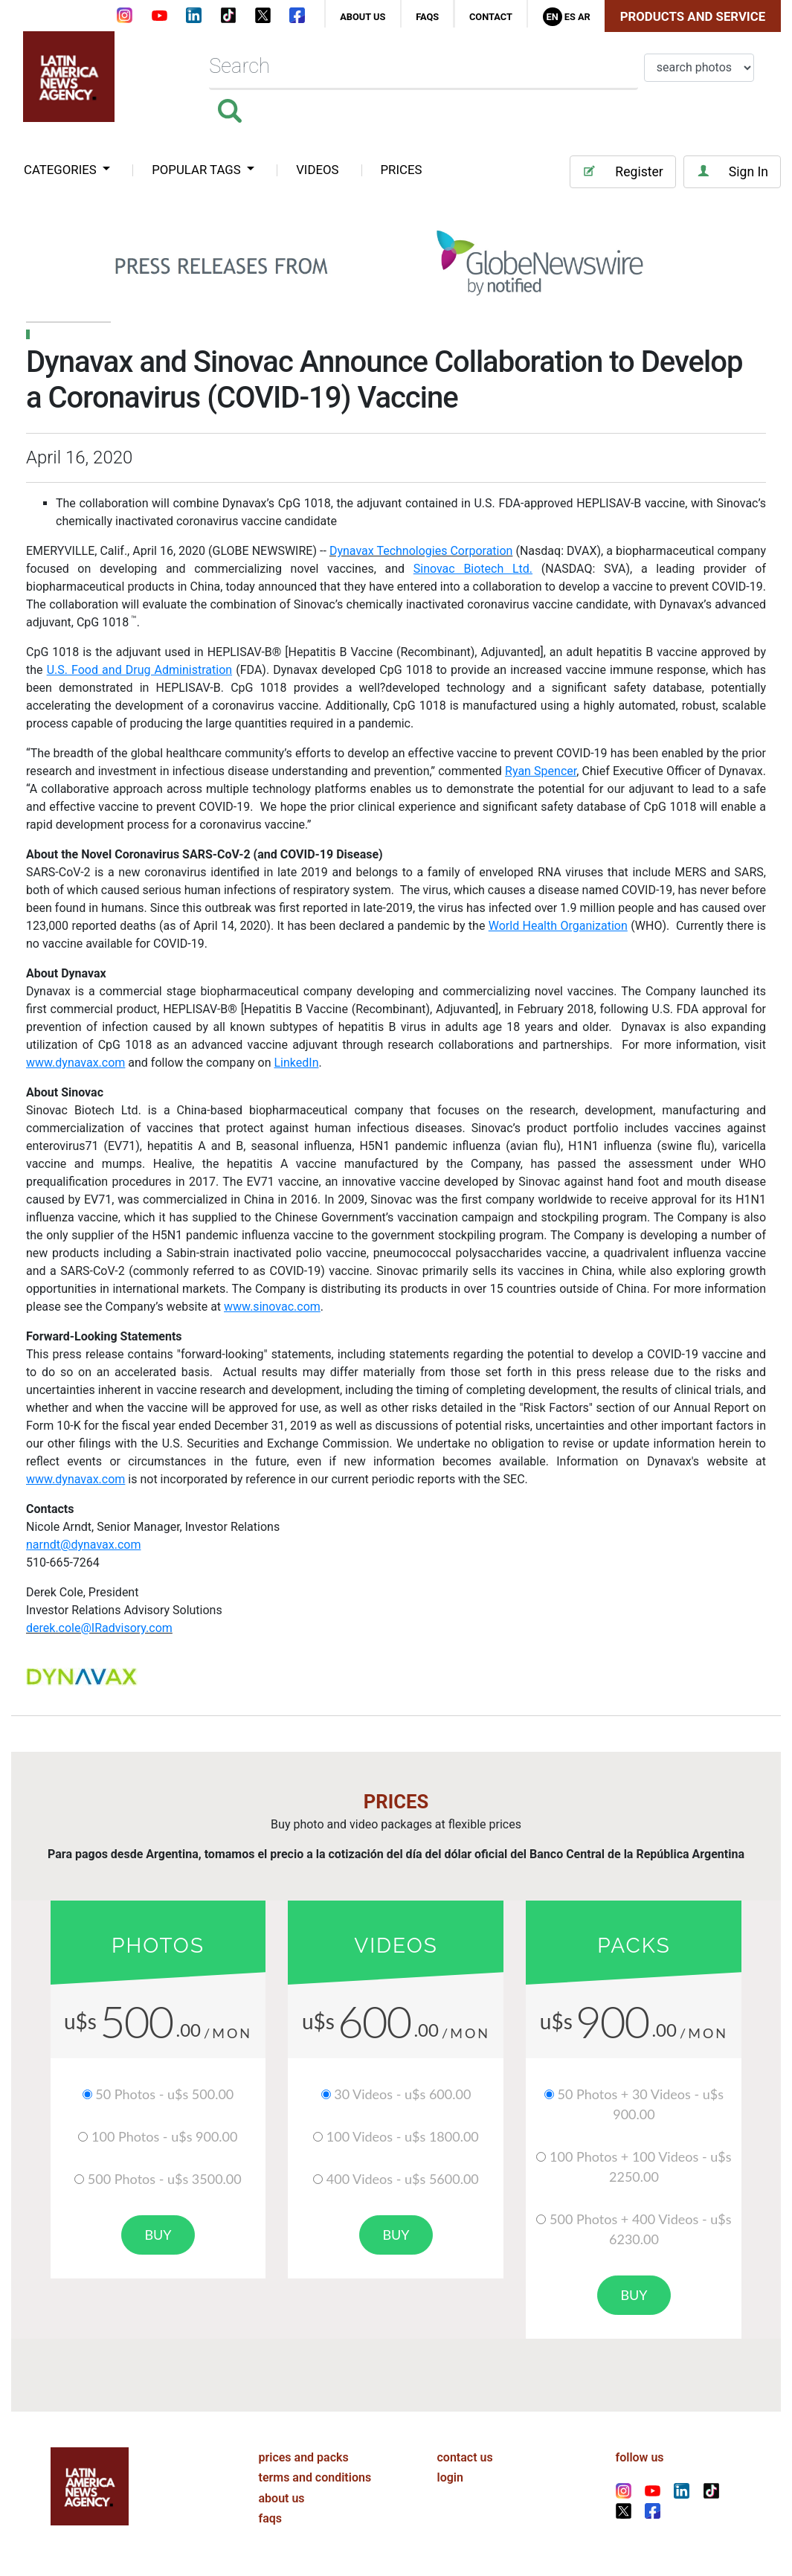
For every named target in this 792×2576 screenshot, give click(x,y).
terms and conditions (315, 2477)
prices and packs (304, 2457)
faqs (427, 16)
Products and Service (692, 16)
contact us (465, 2457)
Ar (584, 16)
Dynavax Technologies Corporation (421, 551)
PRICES (401, 169)
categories (62, 169)
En (552, 16)
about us (362, 16)
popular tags (198, 169)
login (450, 2477)
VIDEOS (317, 169)
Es (570, 16)
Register (622, 171)
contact (490, 16)
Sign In (732, 171)
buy (157, 2234)
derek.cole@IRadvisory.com (99, 1628)
